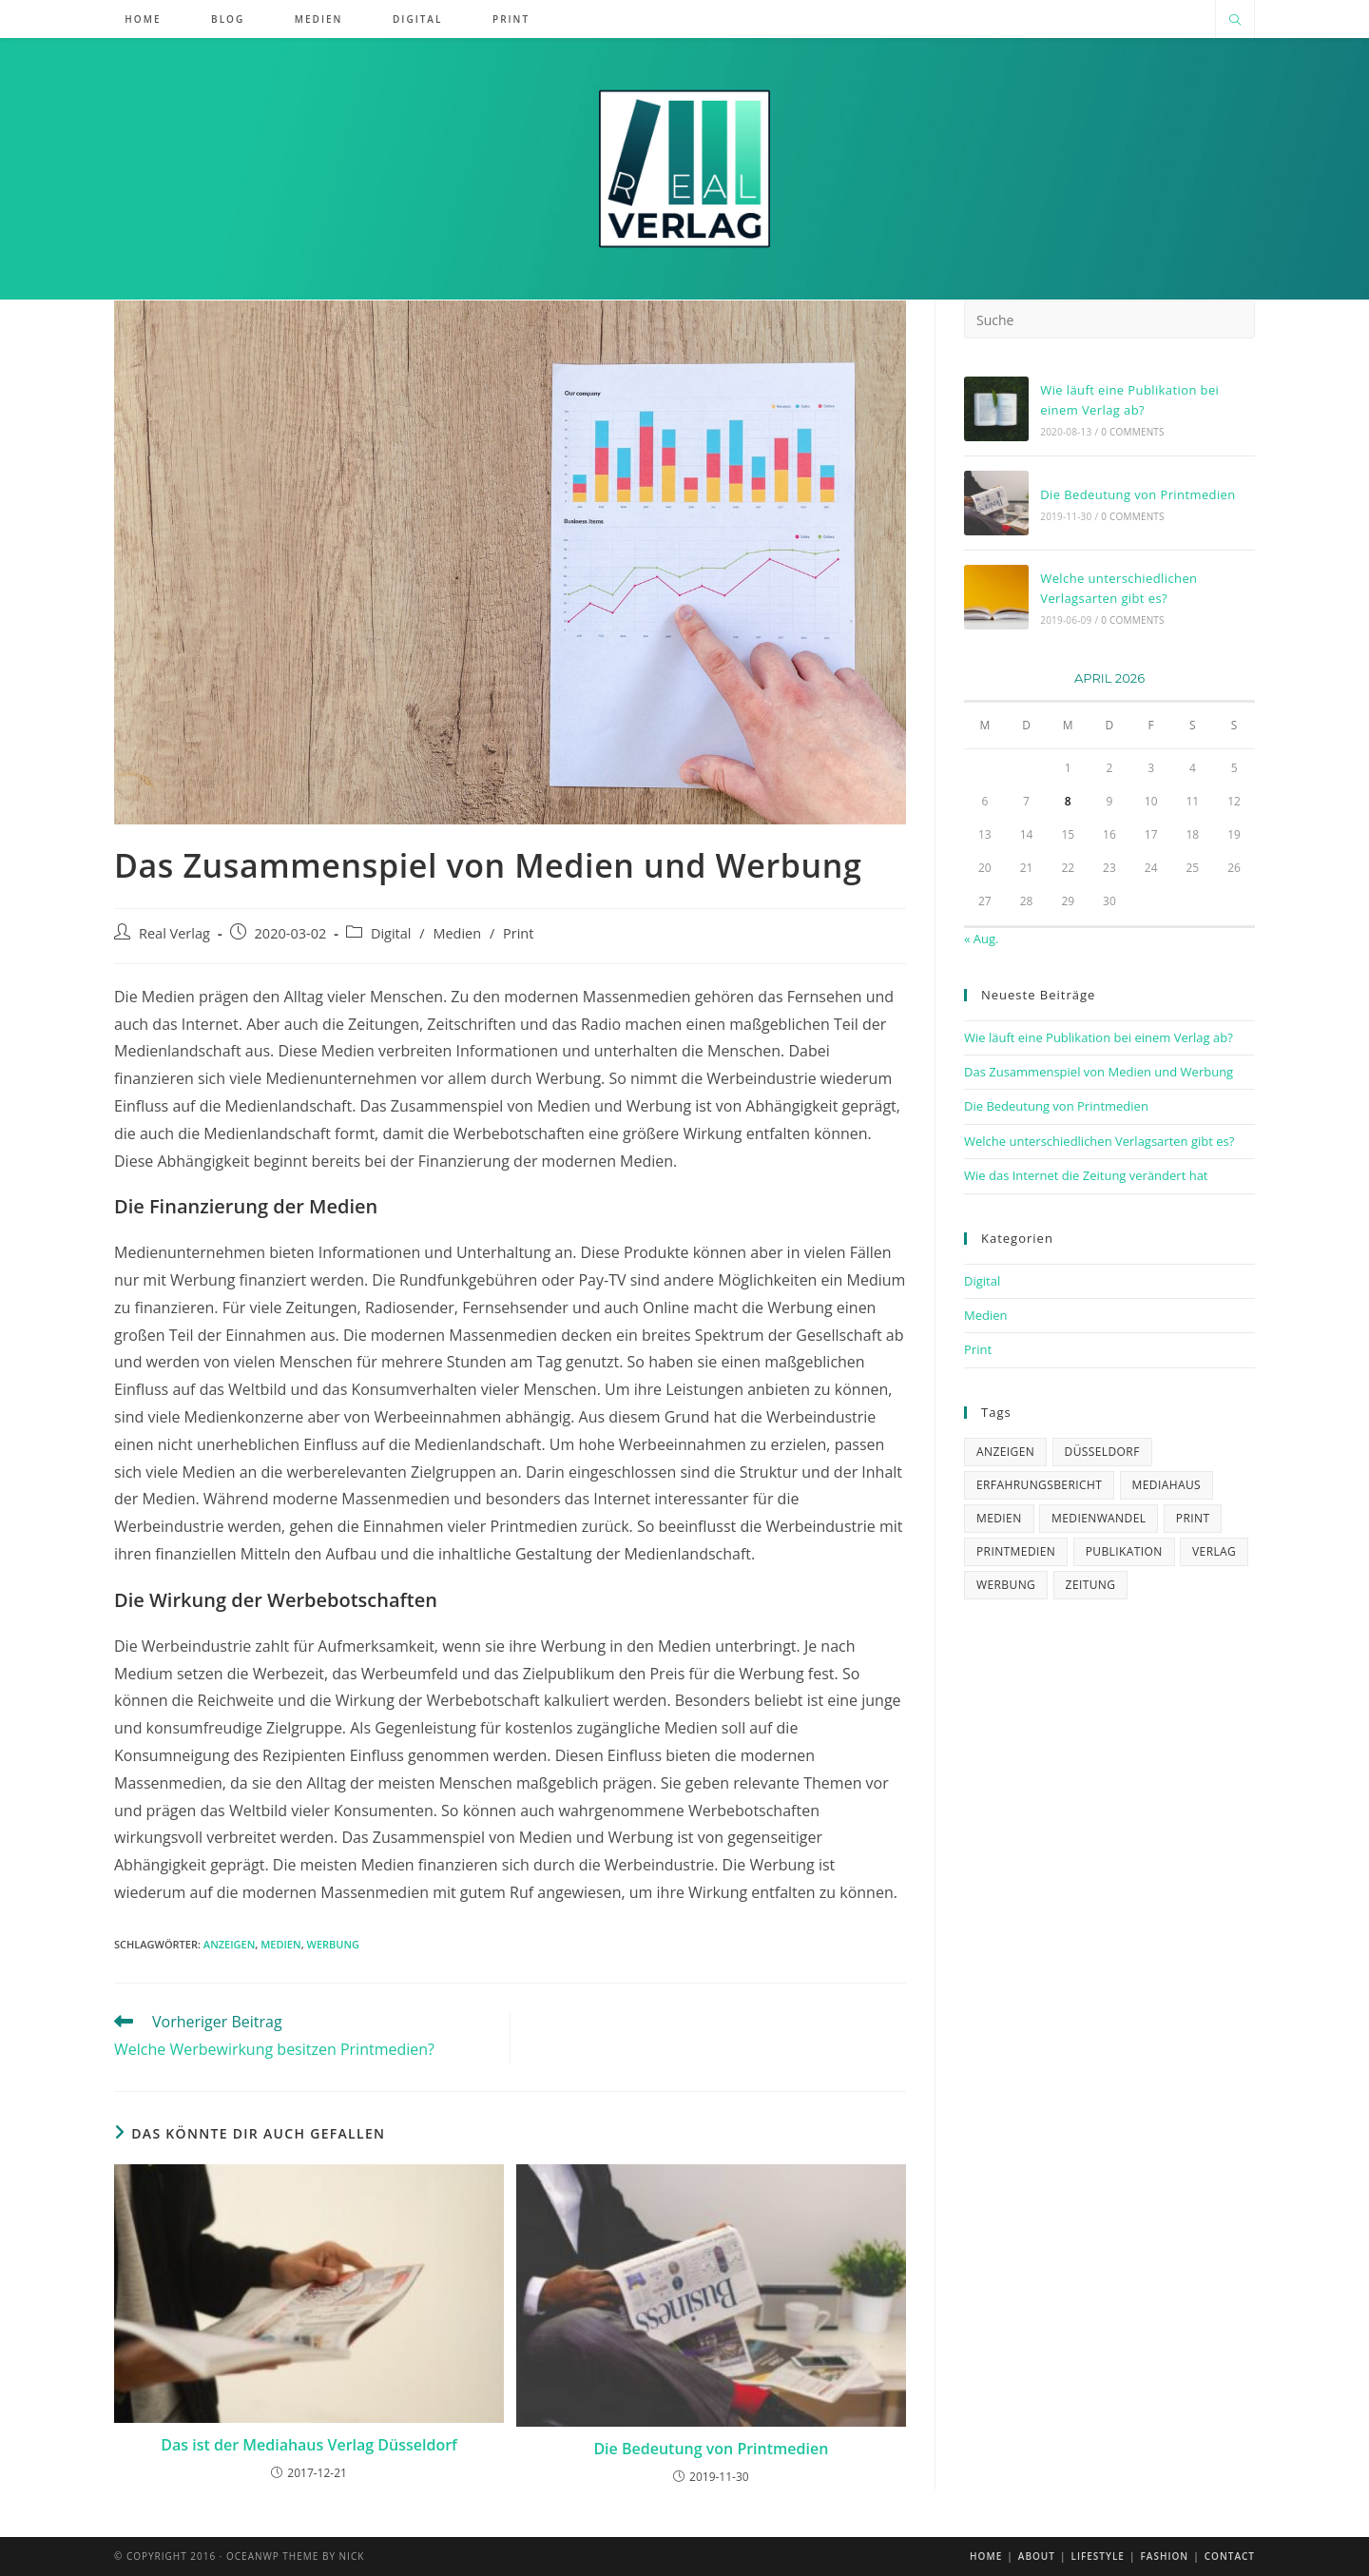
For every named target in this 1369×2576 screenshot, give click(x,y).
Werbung (332, 1944)
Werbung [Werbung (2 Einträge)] (1005, 1585)
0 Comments (1132, 431)
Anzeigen (229, 1944)
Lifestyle (1097, 2556)
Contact (1230, 2556)
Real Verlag (174, 933)
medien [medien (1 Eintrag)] (999, 1518)
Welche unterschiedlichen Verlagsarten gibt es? (1099, 1141)
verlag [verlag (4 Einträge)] (1214, 1551)
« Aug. (981, 938)
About (1036, 2556)
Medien (457, 933)
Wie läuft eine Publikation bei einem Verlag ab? (1098, 1037)
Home (986, 2556)
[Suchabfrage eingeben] (1109, 319)
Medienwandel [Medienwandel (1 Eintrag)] (1098, 1518)
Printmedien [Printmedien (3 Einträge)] (1015, 1551)
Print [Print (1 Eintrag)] (1193, 1518)
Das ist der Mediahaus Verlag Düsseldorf (309, 2444)
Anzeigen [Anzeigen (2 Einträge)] (1005, 1451)
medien (280, 1944)
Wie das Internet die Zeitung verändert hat (1086, 1175)
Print (518, 933)
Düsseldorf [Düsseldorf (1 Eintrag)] (1102, 1451)
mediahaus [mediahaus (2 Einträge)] (1166, 1485)
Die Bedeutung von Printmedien (710, 2448)
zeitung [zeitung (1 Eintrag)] (1091, 1585)
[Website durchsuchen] (1235, 20)
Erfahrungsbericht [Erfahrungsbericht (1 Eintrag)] (1039, 1485)
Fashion (1164, 2556)
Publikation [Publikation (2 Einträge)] (1124, 1551)
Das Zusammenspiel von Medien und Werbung (1098, 1071)
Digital (391, 933)
